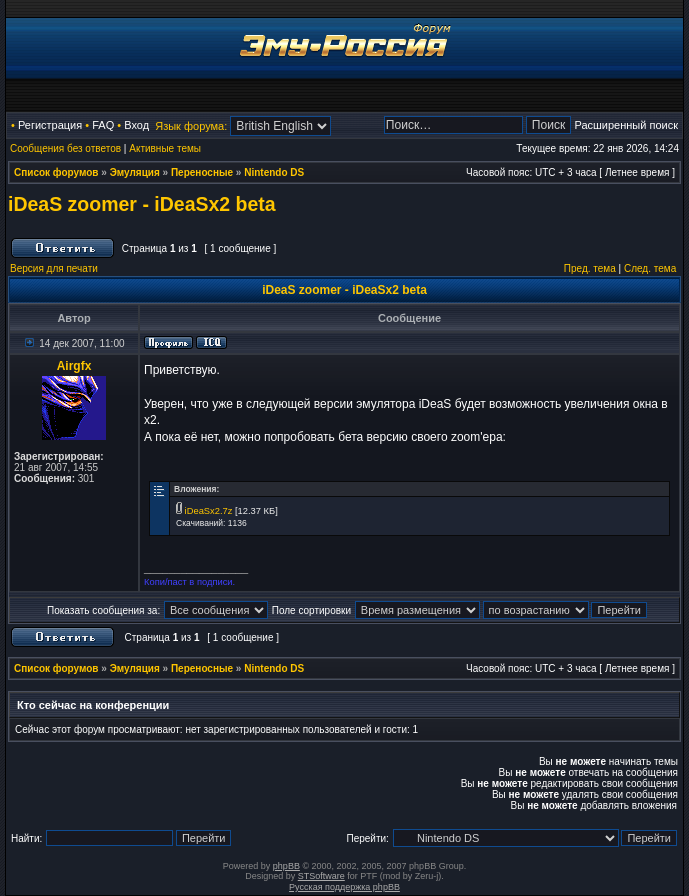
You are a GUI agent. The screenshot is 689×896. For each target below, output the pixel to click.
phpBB (286, 866)
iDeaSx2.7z (209, 511)
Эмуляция (135, 172)
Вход (136, 125)
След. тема (650, 268)
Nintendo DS (274, 172)
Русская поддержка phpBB (344, 887)
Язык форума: (191, 126)
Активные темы (165, 148)
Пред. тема (590, 268)
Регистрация (50, 125)
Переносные (202, 172)
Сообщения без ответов (65, 148)
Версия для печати (54, 268)
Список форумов (56, 172)
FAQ (103, 125)
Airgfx (74, 366)
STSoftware (321, 876)
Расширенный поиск (626, 125)
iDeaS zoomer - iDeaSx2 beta (142, 204)
